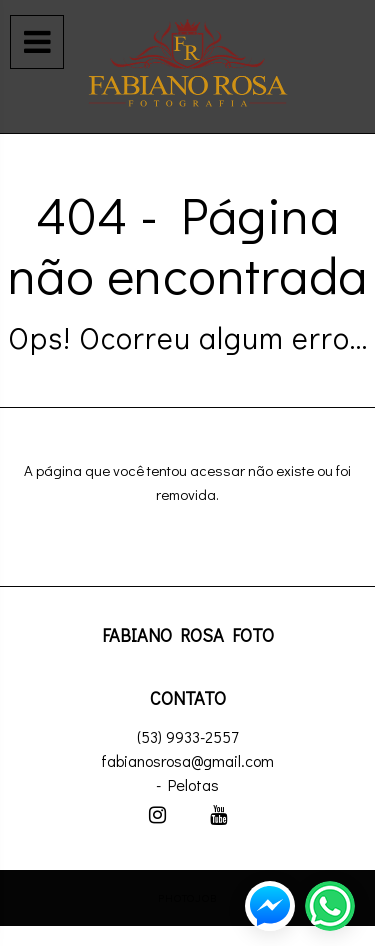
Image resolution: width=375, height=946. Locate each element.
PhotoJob (187, 897)
